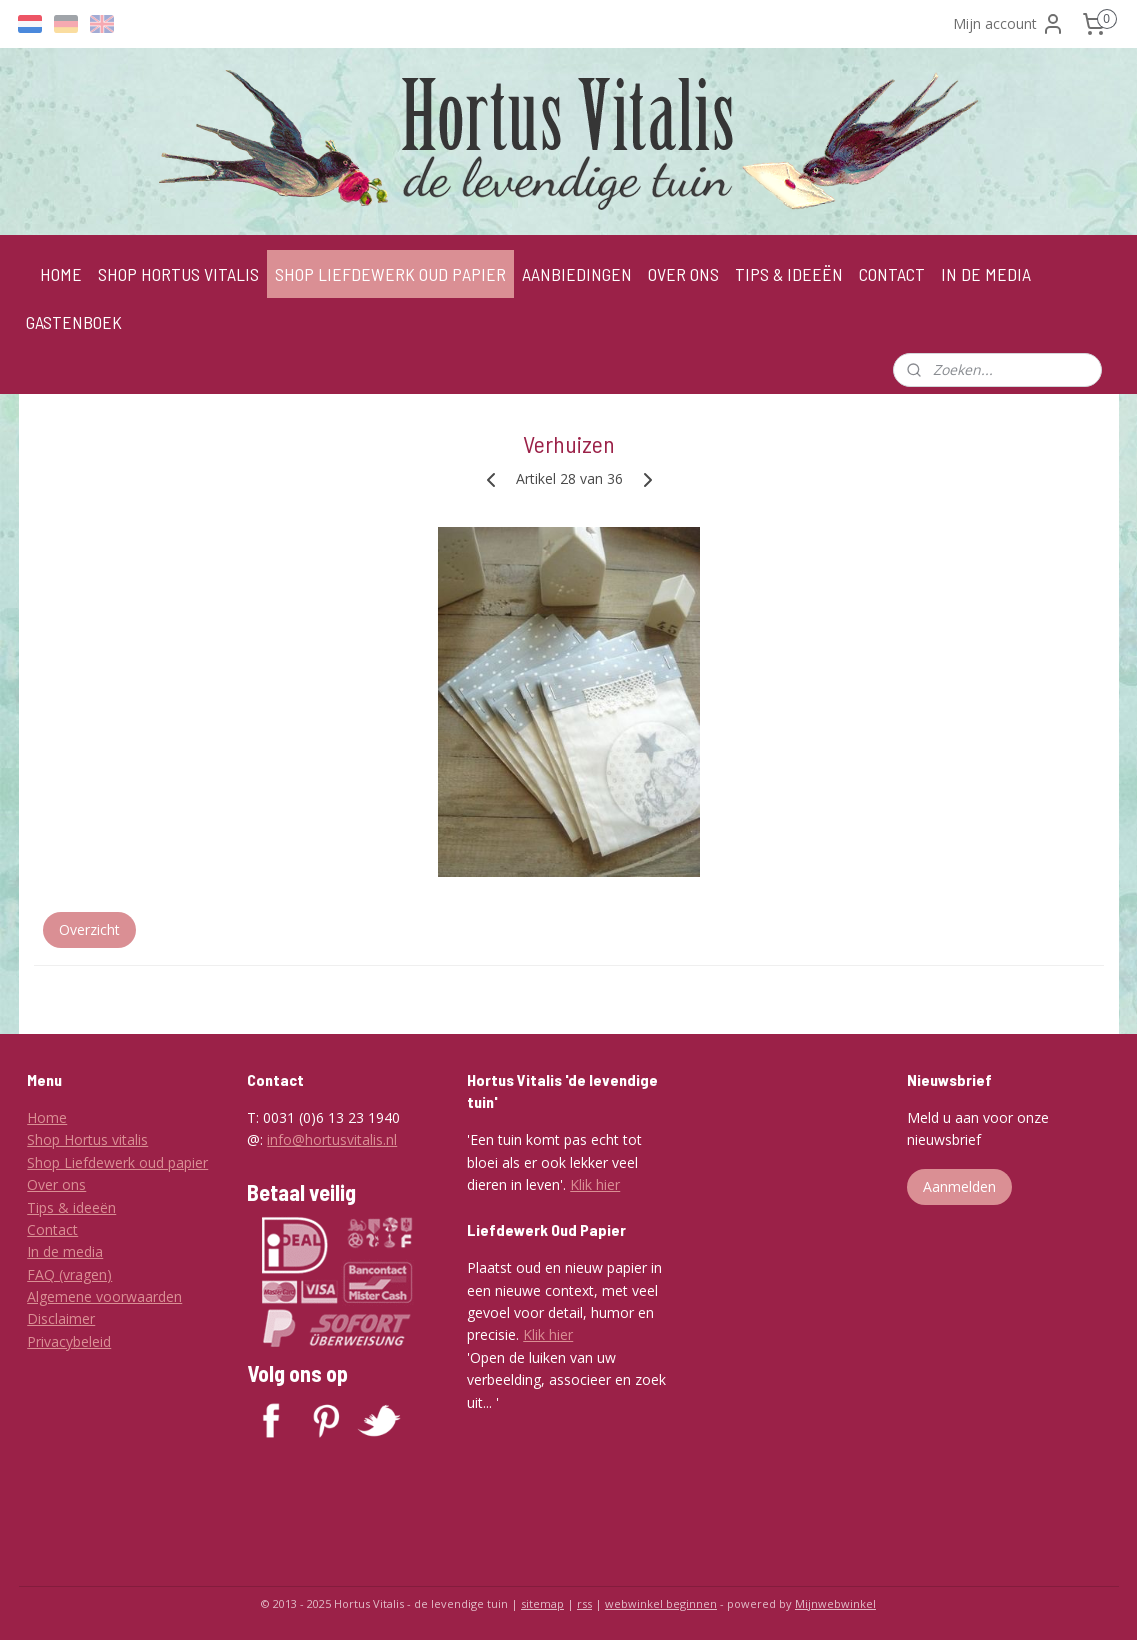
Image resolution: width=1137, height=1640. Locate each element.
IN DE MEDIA (986, 274)
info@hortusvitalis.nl (332, 1139)
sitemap (542, 1603)
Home (47, 1117)
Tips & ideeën (71, 1207)
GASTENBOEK (74, 322)
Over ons (56, 1184)
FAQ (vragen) (69, 1274)
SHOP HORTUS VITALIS (178, 274)
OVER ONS (683, 274)
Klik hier (595, 1184)
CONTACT (892, 274)
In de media (65, 1251)
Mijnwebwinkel (835, 1603)
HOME (61, 274)
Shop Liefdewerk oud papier (117, 1162)
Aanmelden (959, 1186)
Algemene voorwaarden (104, 1296)
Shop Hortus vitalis (87, 1139)
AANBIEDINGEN (577, 274)
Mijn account (1009, 24)
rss (584, 1603)
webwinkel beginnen (661, 1603)
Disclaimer (61, 1318)
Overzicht (88, 929)
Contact (52, 1229)
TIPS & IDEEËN (789, 274)
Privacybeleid (69, 1341)
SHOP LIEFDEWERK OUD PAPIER (390, 274)
